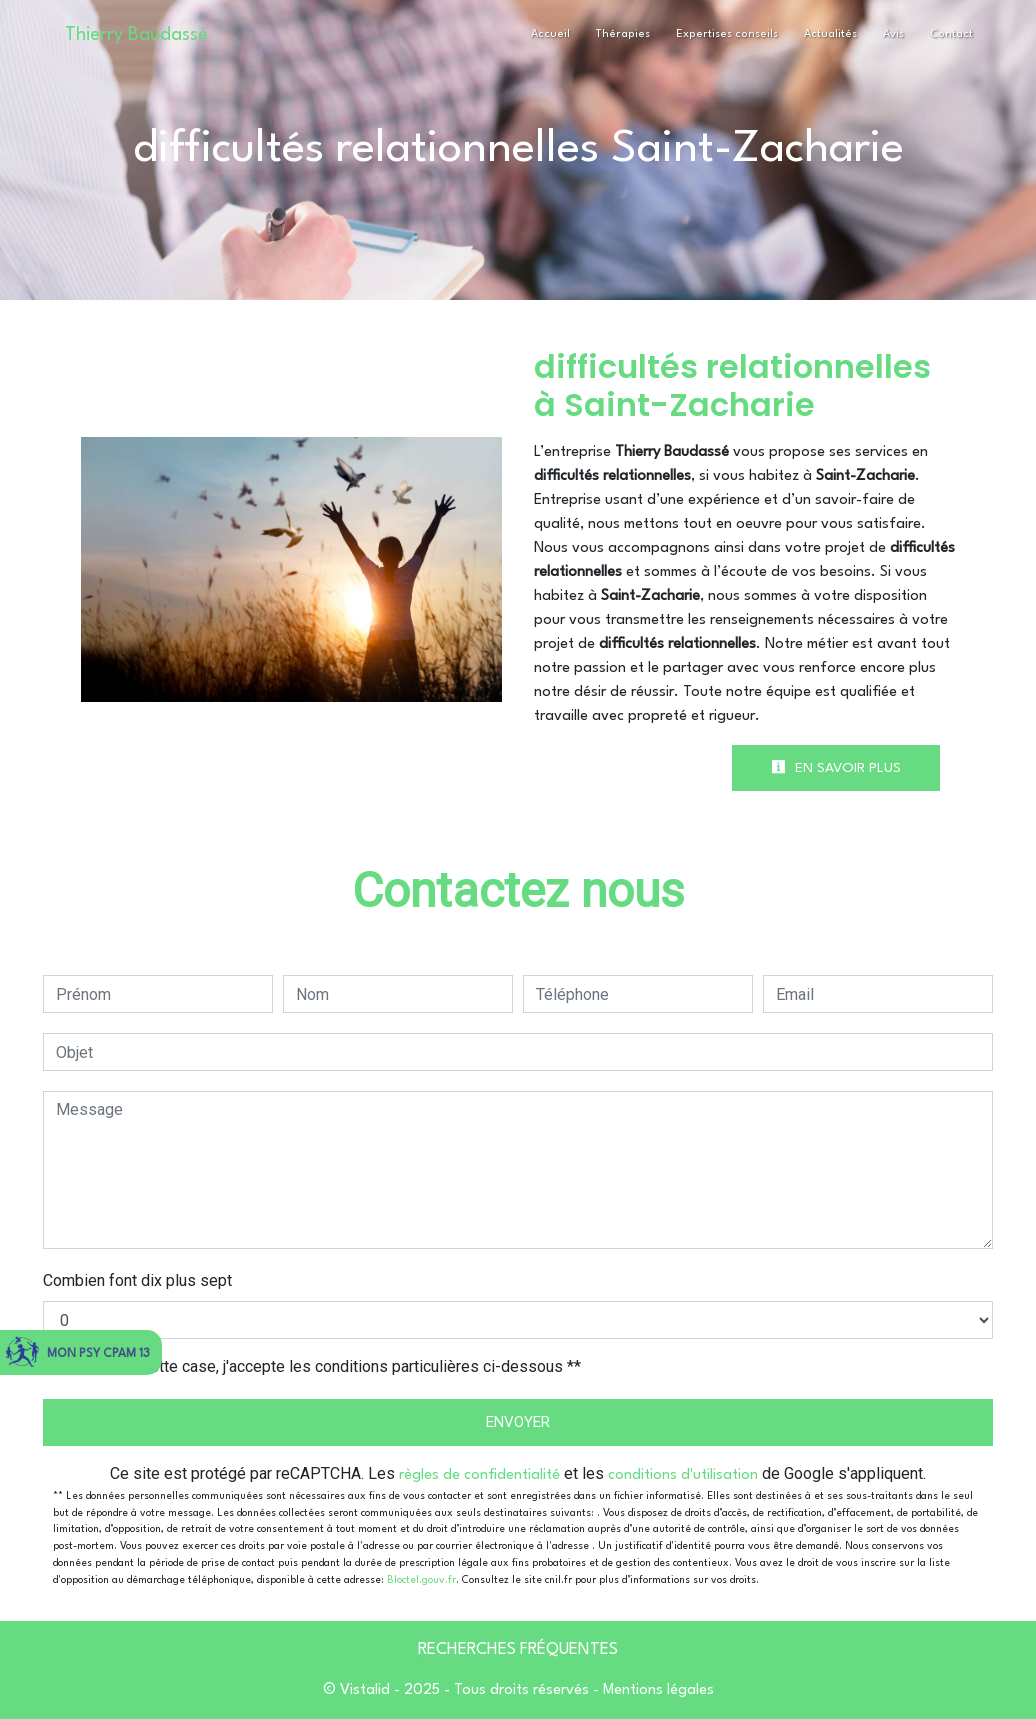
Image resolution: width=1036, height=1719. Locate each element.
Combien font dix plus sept (137, 1280)
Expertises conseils (727, 34)
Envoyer (518, 1422)
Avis (893, 34)
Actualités (830, 34)
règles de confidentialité (479, 1475)
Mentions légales (656, 1690)
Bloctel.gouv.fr (421, 1580)
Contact (951, 34)
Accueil (550, 34)
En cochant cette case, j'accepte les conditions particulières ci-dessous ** (322, 1366)
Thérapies (623, 34)
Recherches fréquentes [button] (518, 1650)
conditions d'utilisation (683, 1475)
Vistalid (365, 1690)
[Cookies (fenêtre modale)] (6, 1707)
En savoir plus (836, 767)
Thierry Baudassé (136, 35)
